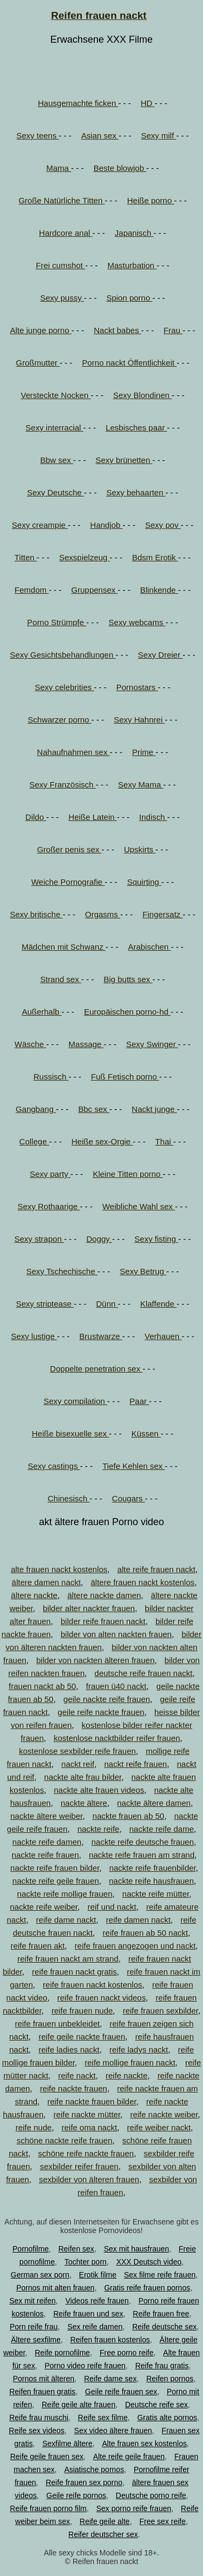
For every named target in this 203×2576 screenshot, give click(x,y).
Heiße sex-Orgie (102, 1141)
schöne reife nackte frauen (86, 2153)
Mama (58, 168)
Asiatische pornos (94, 2469)
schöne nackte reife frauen (65, 2140)
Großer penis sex (69, 849)
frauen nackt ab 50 (42, 1686)
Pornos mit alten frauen (55, 2287)
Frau (172, 330)
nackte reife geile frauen (55, 1880)
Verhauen (163, 1336)
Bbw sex (56, 460)
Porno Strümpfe (56, 622)
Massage (86, 1044)
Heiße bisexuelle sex (70, 1433)
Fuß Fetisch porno (125, 1076)
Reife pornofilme (62, 2352)
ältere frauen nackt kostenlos (142, 1582)
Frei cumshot (60, 265)
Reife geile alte (105, 2521)
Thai (164, 1141)
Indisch (153, 817)
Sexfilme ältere (67, 2443)
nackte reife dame (161, 1828)
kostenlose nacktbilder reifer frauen (117, 1738)
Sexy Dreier (160, 654)
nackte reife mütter (155, 1893)
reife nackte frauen (73, 2088)
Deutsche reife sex (156, 2404)
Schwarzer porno (59, 719)
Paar (139, 1401)
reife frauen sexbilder (160, 2010)
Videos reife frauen (97, 2300)
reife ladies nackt (69, 2049)
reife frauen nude (82, 2010)
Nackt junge (154, 1109)
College (34, 1141)
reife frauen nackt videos (101, 1997)
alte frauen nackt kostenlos (59, 1569)
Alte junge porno (40, 330)
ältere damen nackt (46, 1582)
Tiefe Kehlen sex (133, 1466)
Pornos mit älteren (44, 2378)
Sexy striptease (45, 1303)
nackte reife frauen (45, 1854)
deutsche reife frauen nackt (144, 1673)
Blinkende (159, 589)
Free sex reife (162, 2521)
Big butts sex (127, 979)
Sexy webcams (137, 622)
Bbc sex (93, 1109)
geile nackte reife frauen (106, 1699)
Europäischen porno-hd (127, 1011)
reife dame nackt (66, 1919)
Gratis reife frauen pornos (147, 2287)
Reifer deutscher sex (102, 2534)
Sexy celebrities (64, 687)
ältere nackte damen (104, 1595)
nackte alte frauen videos (99, 1789)
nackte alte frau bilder (83, 1777)
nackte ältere (84, 1802)
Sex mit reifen (32, 2300)
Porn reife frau (34, 2326)
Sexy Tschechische (61, 1271)
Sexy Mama (140, 784)
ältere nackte (34, 1595)
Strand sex (60, 979)
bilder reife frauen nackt (103, 1621)
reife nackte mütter (87, 2114)
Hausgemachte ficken (78, 103)
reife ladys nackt (138, 2049)
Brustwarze (101, 1336)
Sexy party (50, 1173)
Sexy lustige (34, 1336)
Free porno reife (127, 2352)
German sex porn (40, 2274)
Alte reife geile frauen (129, 2456)
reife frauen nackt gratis (74, 1971)
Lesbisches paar (136, 427)
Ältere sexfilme (36, 2339)
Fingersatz (162, 914)
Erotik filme (97, 2274)
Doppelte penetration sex (96, 1368)
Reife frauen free (161, 2313)
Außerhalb (41, 1011)
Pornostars (137, 687)
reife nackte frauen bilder (91, 2101)
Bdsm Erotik (155, 557)
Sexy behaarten (135, 492)
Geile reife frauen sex (121, 2391)
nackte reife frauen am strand (141, 1854)
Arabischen (149, 946)
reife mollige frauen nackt (129, 2062)
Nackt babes (117, 330)
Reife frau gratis (162, 2365)
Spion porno (129, 297)
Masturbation (131, 265)
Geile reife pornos (77, 2495)
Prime (143, 752)
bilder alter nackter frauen (89, 1608)
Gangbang (36, 1109)
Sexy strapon (39, 1238)
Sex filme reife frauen (159, 2274)
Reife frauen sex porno (83, 2482)
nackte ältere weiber (46, 1815)
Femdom (32, 589)
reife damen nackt (138, 1919)
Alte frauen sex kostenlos (144, 2443)
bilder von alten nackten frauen (116, 1634)
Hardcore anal (65, 232)
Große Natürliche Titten (61, 200)
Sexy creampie (40, 524)
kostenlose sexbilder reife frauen (77, 1751)
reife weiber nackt (159, 2127)
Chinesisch (69, 1498)
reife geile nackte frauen (81, 2036)
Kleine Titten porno (127, 1173)
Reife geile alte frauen (78, 2404)
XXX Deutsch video (149, 2261)
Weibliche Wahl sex (138, 1206)
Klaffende (158, 1303)
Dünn (107, 1303)
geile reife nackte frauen (101, 1712)
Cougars (128, 1498)
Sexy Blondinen (142, 395)
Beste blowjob (120, 168)
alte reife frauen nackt (156, 1569)
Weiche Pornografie (68, 881)
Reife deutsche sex (164, 2326)
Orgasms (102, 914)
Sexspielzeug (84, 557)
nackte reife (98, 1828)
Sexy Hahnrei (139, 719)
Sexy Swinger (152, 1044)
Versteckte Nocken (55, 395)
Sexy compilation (75, 1401)
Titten (26, 557)
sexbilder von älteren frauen (89, 2179)
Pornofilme (30, 2248)
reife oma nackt (89, 2127)
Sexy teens (37, 135)
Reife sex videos (36, 2430)
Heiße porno (150, 200)
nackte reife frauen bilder (54, 1867)
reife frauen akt (37, 1945)
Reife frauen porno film (48, 2508)
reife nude (34, 2127)
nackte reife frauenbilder (152, 1867)
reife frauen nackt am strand (68, 1958)
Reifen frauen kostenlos (110, 2339)
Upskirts (139, 849)
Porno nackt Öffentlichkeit (129, 362)
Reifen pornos (169, 2378)
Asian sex (100, 135)
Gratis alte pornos (167, 2417)
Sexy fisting (156, 1238)
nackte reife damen (47, 1841)
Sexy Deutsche (55, 492)
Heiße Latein (93, 817)
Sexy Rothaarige (49, 1206)
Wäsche (30, 1044)
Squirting (144, 881)
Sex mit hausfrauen (136, 2248)
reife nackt (76, 2075)
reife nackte (127, 2075)
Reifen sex (76, 2248)
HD (148, 103)
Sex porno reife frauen (134, 2508)
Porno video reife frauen (84, 2365)
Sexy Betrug (143, 1271)
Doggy (99, 1238)
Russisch (51, 1076)
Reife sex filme (103, 2417)
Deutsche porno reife (151, 2495)
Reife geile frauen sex (46, 2456)
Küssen (146, 1433)
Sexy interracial (54, 427)
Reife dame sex (110, 2378)
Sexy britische (36, 914)
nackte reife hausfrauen (151, 1880)
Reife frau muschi (38, 2417)
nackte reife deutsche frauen (142, 1841)
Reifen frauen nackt (98, 15)
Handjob (106, 524)
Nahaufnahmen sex (73, 752)
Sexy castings (54, 1466)
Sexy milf (158, 135)
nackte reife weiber (43, 1906)
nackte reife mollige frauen (65, 1893)
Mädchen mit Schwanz (64, 946)
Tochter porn (85, 2261)
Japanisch (134, 232)
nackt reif (77, 1764)
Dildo (35, 817)
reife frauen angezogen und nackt (135, 1945)
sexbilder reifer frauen (79, 2166)
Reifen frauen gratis (42, 2391)
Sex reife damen (94, 2326)
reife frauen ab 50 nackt (145, 1932)
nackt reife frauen (135, 1764)
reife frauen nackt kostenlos (92, 1984)
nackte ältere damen (154, 1802)
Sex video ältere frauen (113, 2430)
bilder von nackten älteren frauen (95, 1660)
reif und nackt (112, 1906)
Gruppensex (94, 589)
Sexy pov (163, 524)
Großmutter (38, 362)
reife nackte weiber (164, 2114)
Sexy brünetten (123, 460)
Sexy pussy (62, 297)
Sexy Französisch (62, 784)
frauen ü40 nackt (116, 1686)
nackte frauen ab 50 (129, 1815)
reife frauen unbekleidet (57, 2023)
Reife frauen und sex (88, 2313)
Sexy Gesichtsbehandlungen (62, 654)
